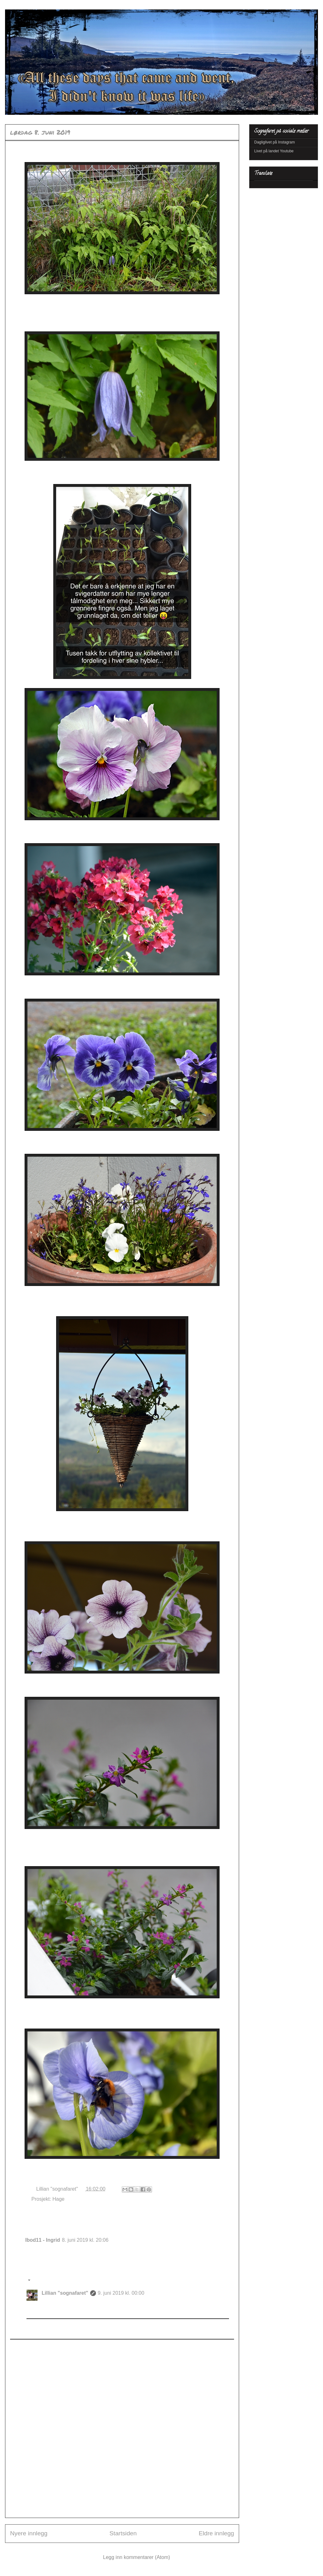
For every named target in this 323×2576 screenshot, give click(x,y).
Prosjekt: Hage (48, 2199)
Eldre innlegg (216, 2533)
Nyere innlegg (28, 2533)
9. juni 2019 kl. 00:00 (121, 2293)
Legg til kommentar (36, 2345)
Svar (30, 2266)
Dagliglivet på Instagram (274, 142)
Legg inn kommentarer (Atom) (136, 2557)
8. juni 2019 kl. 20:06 (85, 2240)
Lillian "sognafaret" (65, 2293)
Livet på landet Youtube (274, 151)
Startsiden (123, 2533)
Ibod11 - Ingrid (42, 2240)
